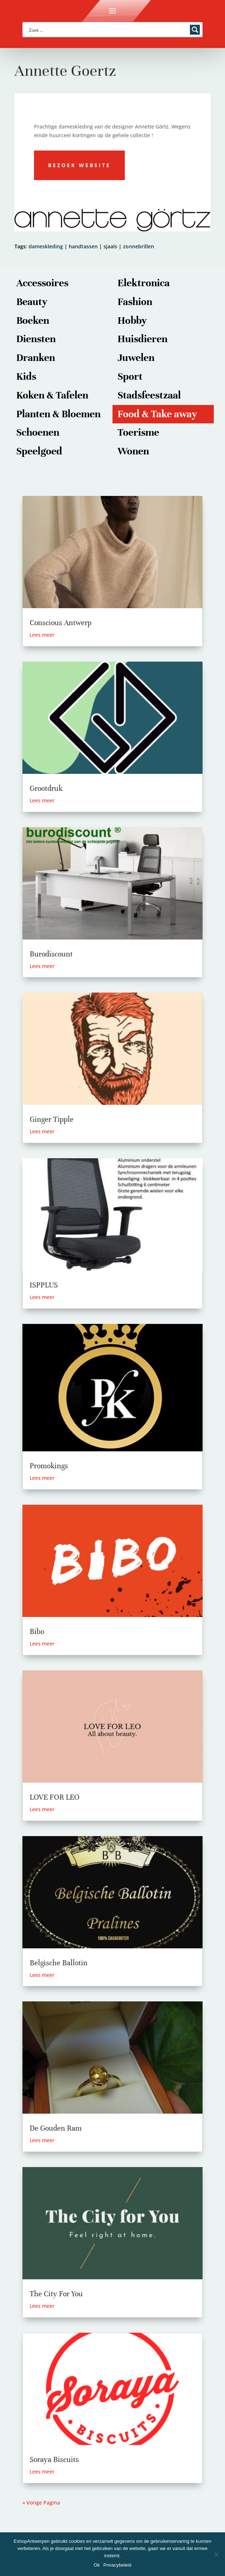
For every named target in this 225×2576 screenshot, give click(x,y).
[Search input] (108, 29)
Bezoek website (79, 165)
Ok (97, 2565)
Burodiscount (51, 954)
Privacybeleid (117, 2565)
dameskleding (46, 246)
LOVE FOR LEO (55, 1797)
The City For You (56, 2293)
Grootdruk (46, 788)
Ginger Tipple (51, 1119)
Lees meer (42, 634)
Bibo (37, 1631)
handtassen (83, 246)
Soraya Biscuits (54, 2459)
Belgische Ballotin (59, 1962)
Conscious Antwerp (61, 622)
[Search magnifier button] (195, 30)
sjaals (110, 246)
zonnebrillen (138, 246)
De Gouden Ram (56, 2128)
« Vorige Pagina (41, 2502)
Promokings (49, 1465)
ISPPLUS (44, 1285)
